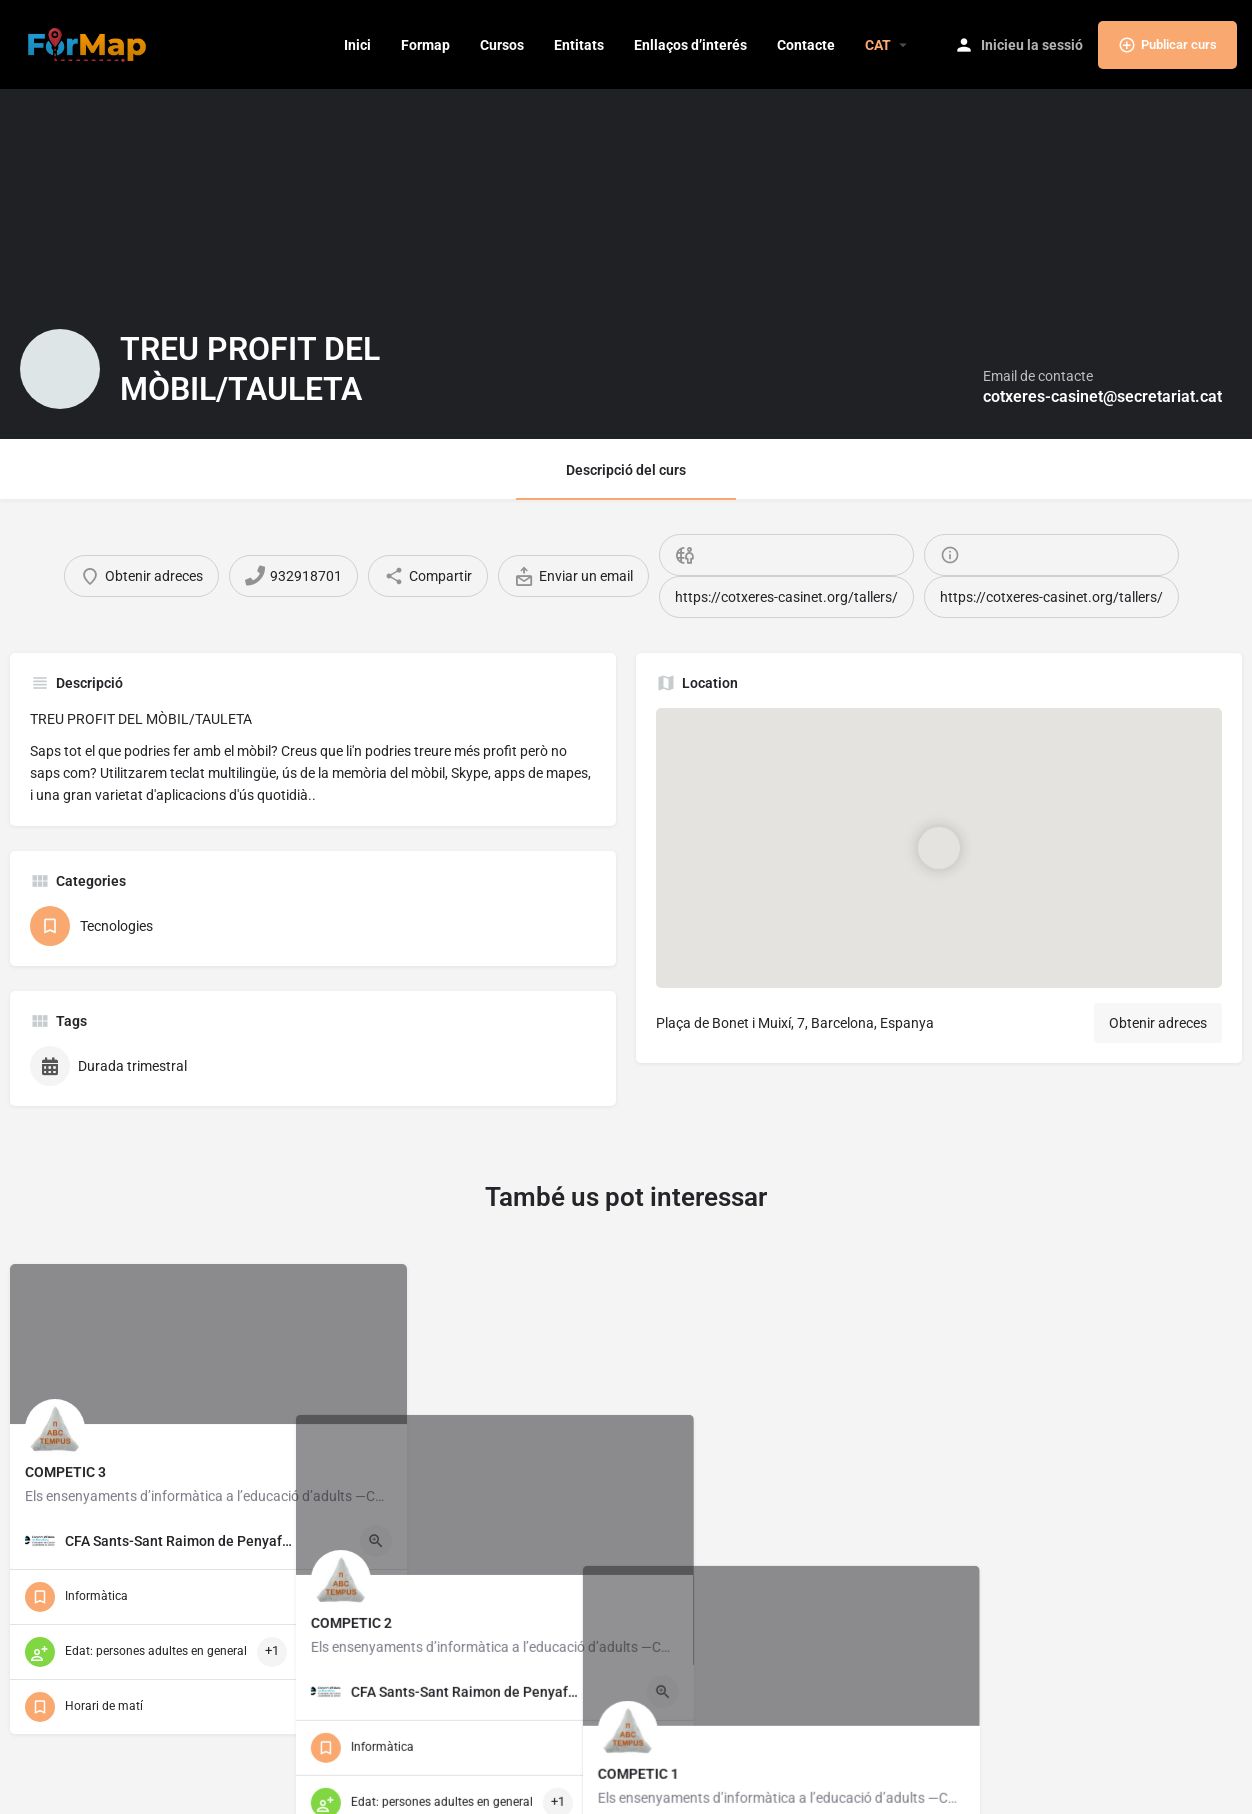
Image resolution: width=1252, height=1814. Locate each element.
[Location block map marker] (939, 848)
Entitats (579, 45)
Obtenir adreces (1158, 1023)
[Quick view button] (376, 1541)
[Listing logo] (60, 369)
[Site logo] (89, 43)
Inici (357, 45)
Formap (425, 45)
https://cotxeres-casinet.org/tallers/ (786, 597)
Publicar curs (1167, 45)
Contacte (806, 45)
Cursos (502, 45)
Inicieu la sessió (1032, 45)
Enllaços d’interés (690, 45)
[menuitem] (878, 45)
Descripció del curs (626, 470)
